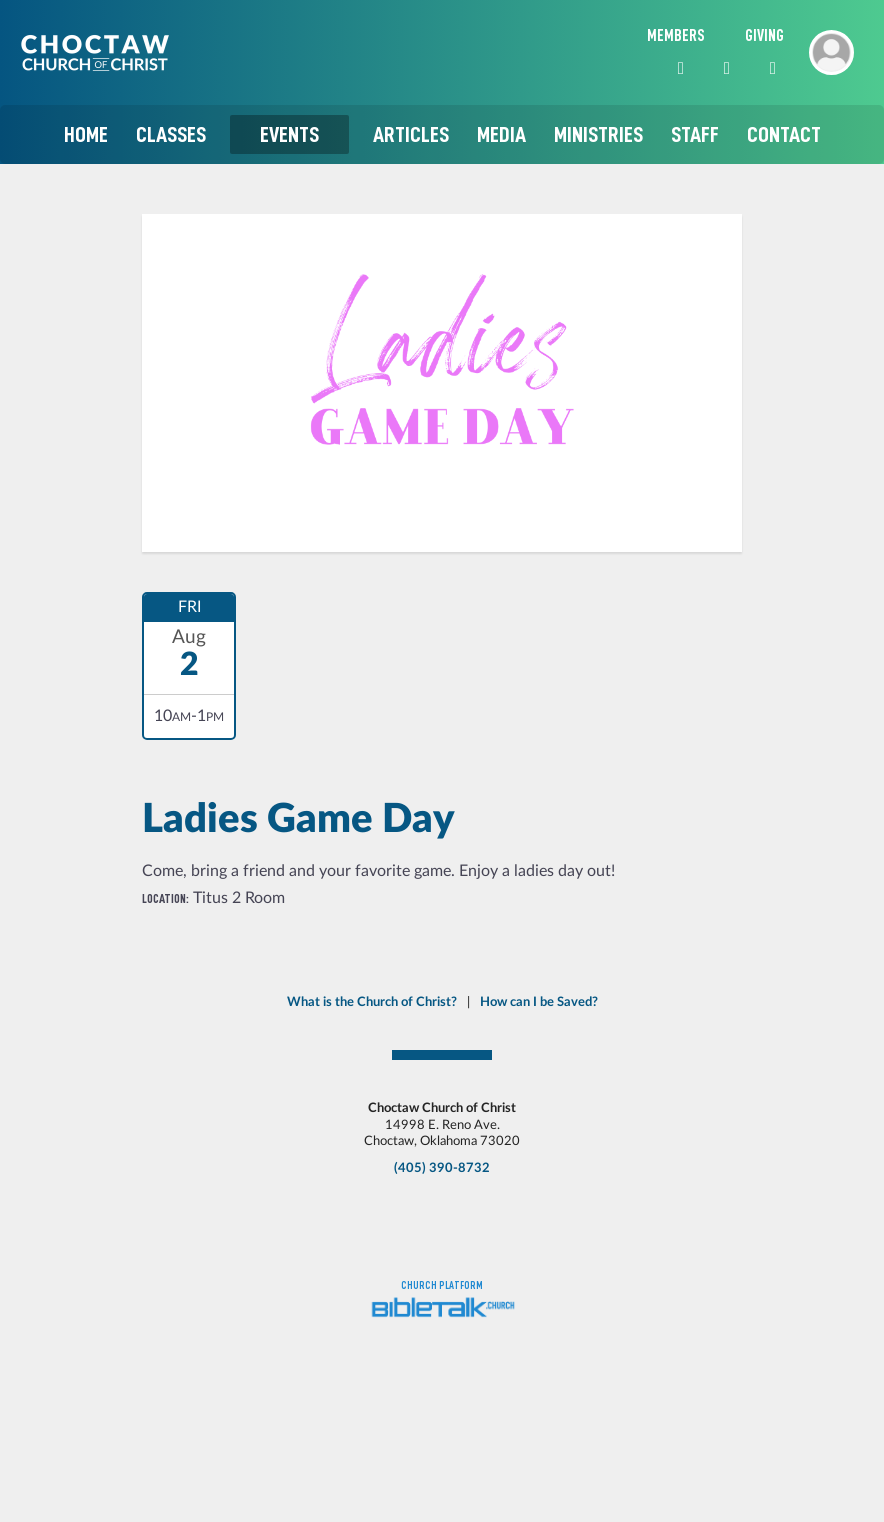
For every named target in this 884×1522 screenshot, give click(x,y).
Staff (695, 134)
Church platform (442, 1285)
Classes (171, 134)
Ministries (598, 134)
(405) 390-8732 (442, 1168)
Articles (411, 134)
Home (86, 134)
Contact (784, 134)
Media (501, 134)
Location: (165, 898)
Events (289, 134)
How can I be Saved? (539, 1002)
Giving (764, 36)
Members (676, 36)
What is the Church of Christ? (372, 1002)
